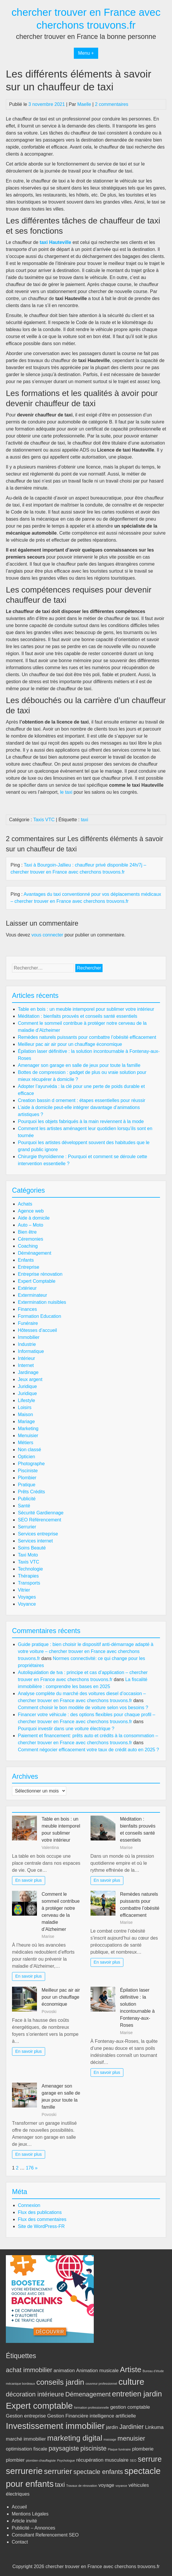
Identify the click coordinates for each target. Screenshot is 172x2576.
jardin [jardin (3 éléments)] (112, 2427)
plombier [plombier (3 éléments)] (15, 2460)
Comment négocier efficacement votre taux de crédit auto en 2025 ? (88, 1749)
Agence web (31, 1210)
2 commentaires (111, 104)
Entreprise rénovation (40, 1274)
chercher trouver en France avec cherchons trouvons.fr (102, 2566)
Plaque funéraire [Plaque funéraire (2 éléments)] (119, 2449)
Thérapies (28, 1575)
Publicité (26, 1498)
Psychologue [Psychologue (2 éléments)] (66, 2460)
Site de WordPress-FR (41, 2226)
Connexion (29, 2205)
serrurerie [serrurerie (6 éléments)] (24, 2471)
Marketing (28, 1428)
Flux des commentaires (42, 2219)
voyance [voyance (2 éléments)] (121, 2485)
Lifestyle (26, 1400)
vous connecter (47, 934)
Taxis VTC (44, 819)
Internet (26, 1365)
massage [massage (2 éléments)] (109, 2439)
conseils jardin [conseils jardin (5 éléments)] (60, 2382)
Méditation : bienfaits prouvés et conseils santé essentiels (77, 1016)
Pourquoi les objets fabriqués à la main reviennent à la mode (81, 1121)
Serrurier (27, 1526)
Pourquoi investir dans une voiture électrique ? (66, 1728)
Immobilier (29, 1337)
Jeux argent (30, 1379)
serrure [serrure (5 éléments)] (150, 2459)
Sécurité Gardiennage (41, 1512)
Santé (24, 1505)
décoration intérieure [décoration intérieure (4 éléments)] (35, 2394)
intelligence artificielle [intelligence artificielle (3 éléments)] (113, 2416)
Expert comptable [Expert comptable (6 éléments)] (39, 2405)
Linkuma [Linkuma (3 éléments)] (154, 2427)
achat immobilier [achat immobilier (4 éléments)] (29, 2370)
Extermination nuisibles (42, 1302)
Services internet (35, 1540)
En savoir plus (28, 1880)
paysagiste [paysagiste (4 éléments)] (64, 2448)
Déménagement (34, 1253)
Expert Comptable (36, 1281)
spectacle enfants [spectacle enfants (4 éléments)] (98, 2471)
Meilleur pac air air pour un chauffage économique (70, 1044)
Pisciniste (28, 1470)
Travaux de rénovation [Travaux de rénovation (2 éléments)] (81, 2485)
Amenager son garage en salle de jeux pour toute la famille (79, 1065)
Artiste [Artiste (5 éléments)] (130, 2369)
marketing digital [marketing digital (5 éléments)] (74, 2438)
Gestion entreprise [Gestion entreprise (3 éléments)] (26, 2416)
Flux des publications (40, 2212)
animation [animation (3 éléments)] (64, 2370)
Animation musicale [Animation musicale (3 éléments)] (97, 2370)
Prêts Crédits (31, 1491)
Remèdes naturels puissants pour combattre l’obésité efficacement (87, 1037)
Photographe (31, 1463)
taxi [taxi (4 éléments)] (60, 2484)
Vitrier (24, 1589)
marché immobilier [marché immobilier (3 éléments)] (26, 2439)
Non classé (29, 1449)
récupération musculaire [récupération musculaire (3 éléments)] (102, 2460)
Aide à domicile (34, 1217)
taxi (84, 819)
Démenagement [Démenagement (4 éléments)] (88, 2394)
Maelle (84, 104)
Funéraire (28, 1323)
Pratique (26, 1484)
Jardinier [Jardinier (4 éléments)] (131, 2426)
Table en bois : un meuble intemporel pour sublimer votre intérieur (86, 1009)
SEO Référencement (39, 1519)
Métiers (25, 1442)
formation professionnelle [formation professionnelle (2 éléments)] (91, 2407)
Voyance (27, 1604)
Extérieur (27, 1288)
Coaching (28, 1246)
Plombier (27, 1477)
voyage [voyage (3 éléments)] (106, 2485)
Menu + (86, 53)
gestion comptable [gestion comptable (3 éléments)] (130, 2407)
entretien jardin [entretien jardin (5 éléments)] (137, 2394)
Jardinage (28, 1372)
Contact (20, 2541)
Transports (29, 1582)
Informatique (31, 1351)
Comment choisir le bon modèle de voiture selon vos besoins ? (83, 1707)
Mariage (26, 1421)
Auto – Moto (30, 1224)
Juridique (27, 1386)
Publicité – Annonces (33, 2527)
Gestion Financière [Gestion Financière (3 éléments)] (67, 2416)
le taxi (66, 792)
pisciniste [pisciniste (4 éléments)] (93, 2448)
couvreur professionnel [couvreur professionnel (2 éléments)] (101, 2383)
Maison (25, 1414)
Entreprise (28, 1267)
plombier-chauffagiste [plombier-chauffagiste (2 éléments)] (41, 2460)
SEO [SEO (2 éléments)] (133, 2460)
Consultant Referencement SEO (45, 2534)
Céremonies (30, 1239)
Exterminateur (32, 1295)
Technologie (30, 1568)
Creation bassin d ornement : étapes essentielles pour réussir (81, 1100)
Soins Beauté (32, 1547)
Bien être (27, 1232)
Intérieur (26, 1358)
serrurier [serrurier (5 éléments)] (58, 2471)
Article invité (24, 2520)
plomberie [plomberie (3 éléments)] (143, 2449)
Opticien (26, 1456)
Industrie (27, 1344)
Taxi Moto (28, 1554)
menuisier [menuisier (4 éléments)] (131, 2438)
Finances (27, 1309)
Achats (25, 1203)
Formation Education (39, 1316)
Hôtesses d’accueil (37, 1330)
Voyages (27, 1596)
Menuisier (28, 1435)
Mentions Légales (30, 2513)
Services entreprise (38, 1533)
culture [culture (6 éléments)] (131, 2381)
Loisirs (24, 1407)
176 (30, 2167)
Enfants (26, 1260)
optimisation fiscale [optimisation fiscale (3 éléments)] (26, 2449)
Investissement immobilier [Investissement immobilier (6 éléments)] (55, 2426)
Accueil (19, 2506)
